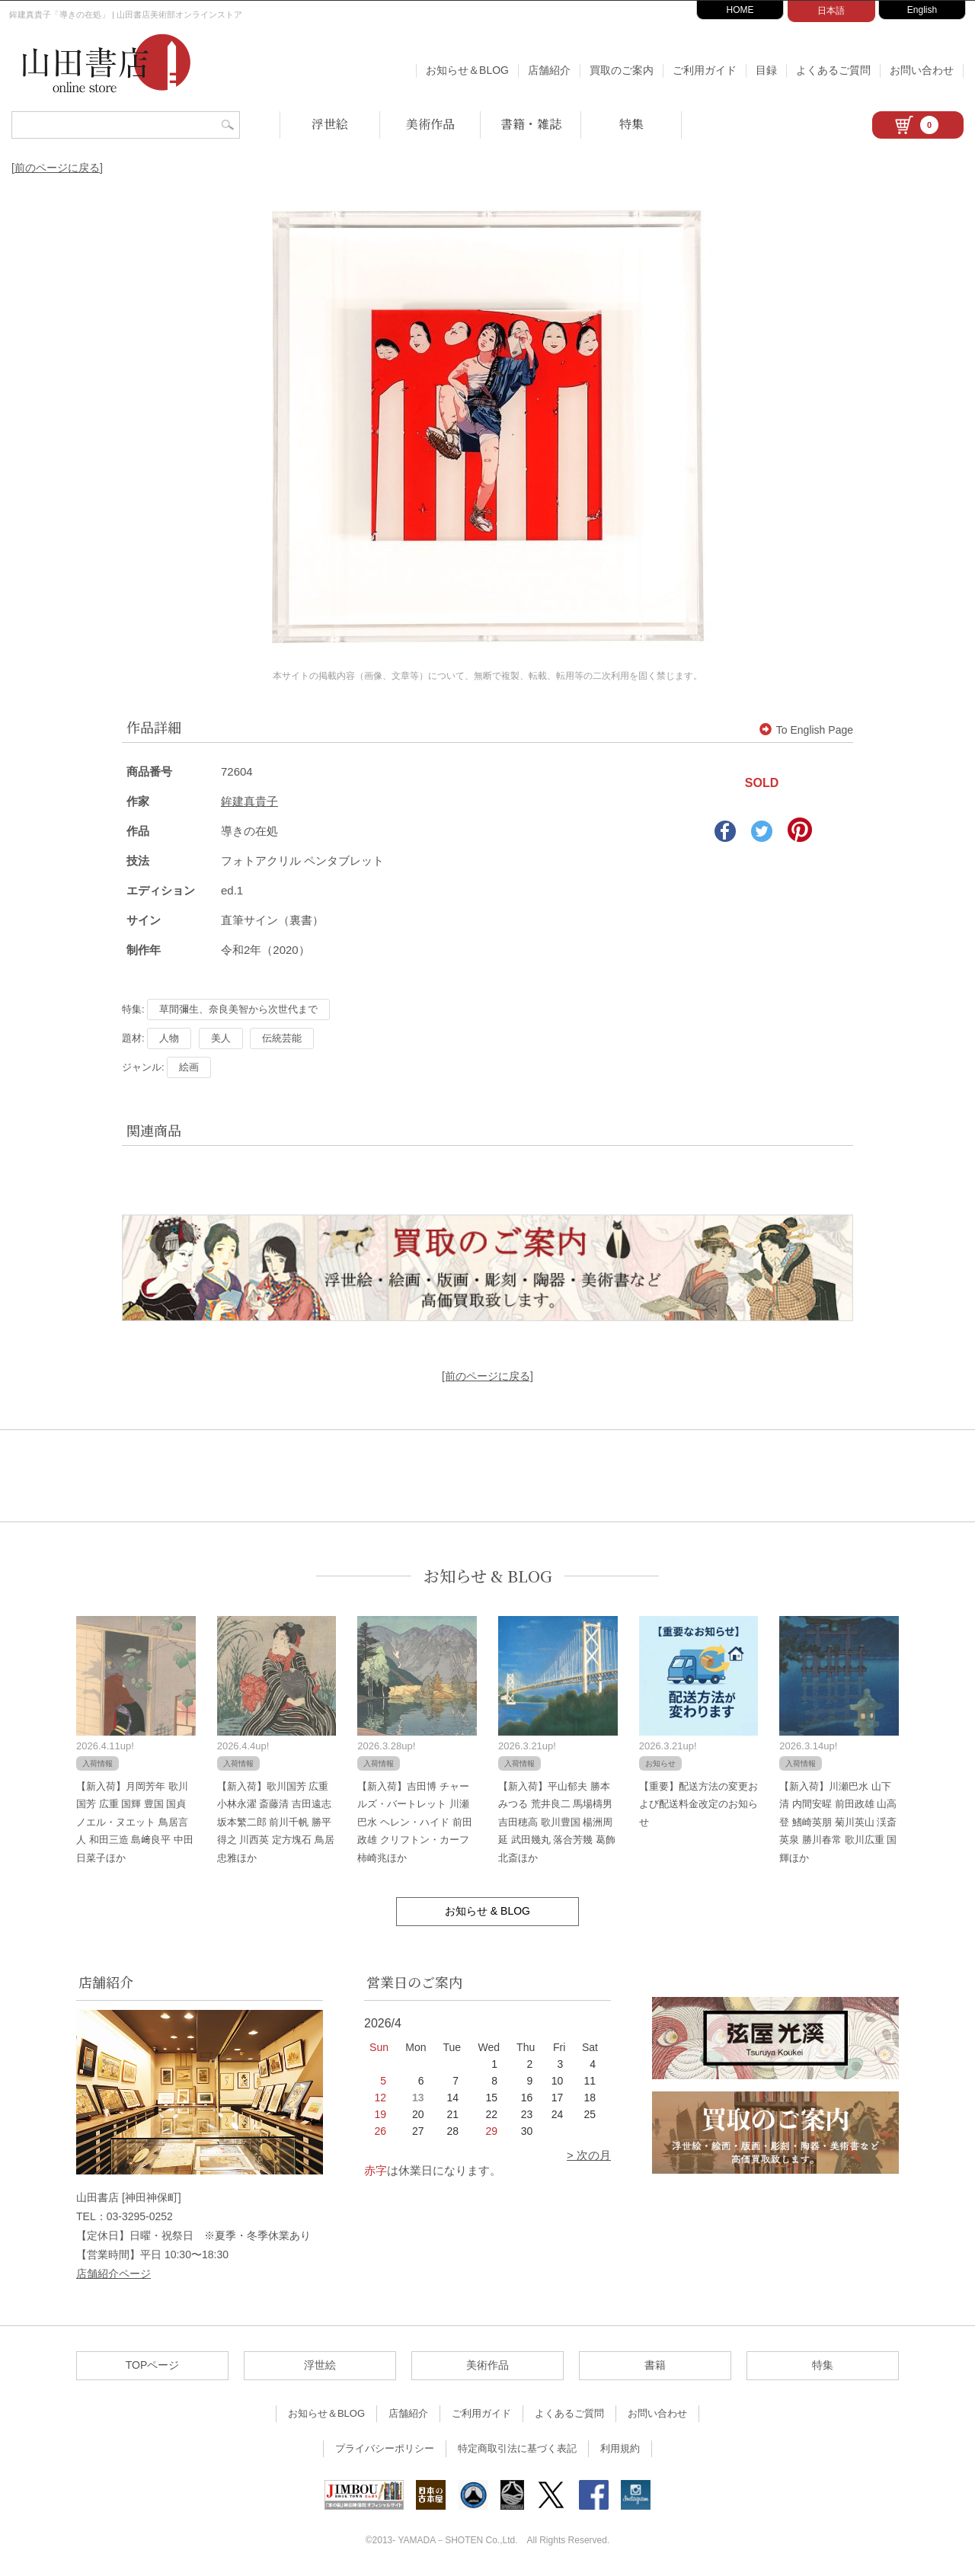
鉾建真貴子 (249, 801)
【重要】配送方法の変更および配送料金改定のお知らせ (698, 1804)
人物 (169, 1038)
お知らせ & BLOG (488, 1576)
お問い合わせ (922, 70)
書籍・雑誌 (530, 124)
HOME (740, 10)
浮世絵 (330, 124)
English (922, 10)
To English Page (806, 730)
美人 (221, 1038)
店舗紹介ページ (113, 2273)
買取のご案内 (622, 70)
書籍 (655, 2365)
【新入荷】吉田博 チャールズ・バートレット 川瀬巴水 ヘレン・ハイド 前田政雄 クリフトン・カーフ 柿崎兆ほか (414, 1822)
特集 (631, 124)
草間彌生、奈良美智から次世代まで (238, 1009)
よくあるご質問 (833, 70)
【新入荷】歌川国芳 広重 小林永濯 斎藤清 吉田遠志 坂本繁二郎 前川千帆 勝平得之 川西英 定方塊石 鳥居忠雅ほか (275, 1822)
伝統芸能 (282, 1038)
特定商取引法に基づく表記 (517, 2448)
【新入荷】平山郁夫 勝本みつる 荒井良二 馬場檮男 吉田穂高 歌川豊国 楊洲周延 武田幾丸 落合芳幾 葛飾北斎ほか (556, 1822)
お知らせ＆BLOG (467, 70)
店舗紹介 (549, 70)
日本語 (831, 10)
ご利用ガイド (705, 70)
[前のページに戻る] (57, 168)
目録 (766, 70)
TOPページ (153, 2365)
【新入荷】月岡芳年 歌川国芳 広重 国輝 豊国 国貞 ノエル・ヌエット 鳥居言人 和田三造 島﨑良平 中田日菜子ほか (134, 1822)
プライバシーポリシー (384, 2448)
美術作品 (430, 124)
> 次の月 (589, 2155)
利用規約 (620, 2448)
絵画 (189, 1067)
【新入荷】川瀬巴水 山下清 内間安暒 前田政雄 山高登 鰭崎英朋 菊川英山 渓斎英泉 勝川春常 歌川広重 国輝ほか (838, 1822)
